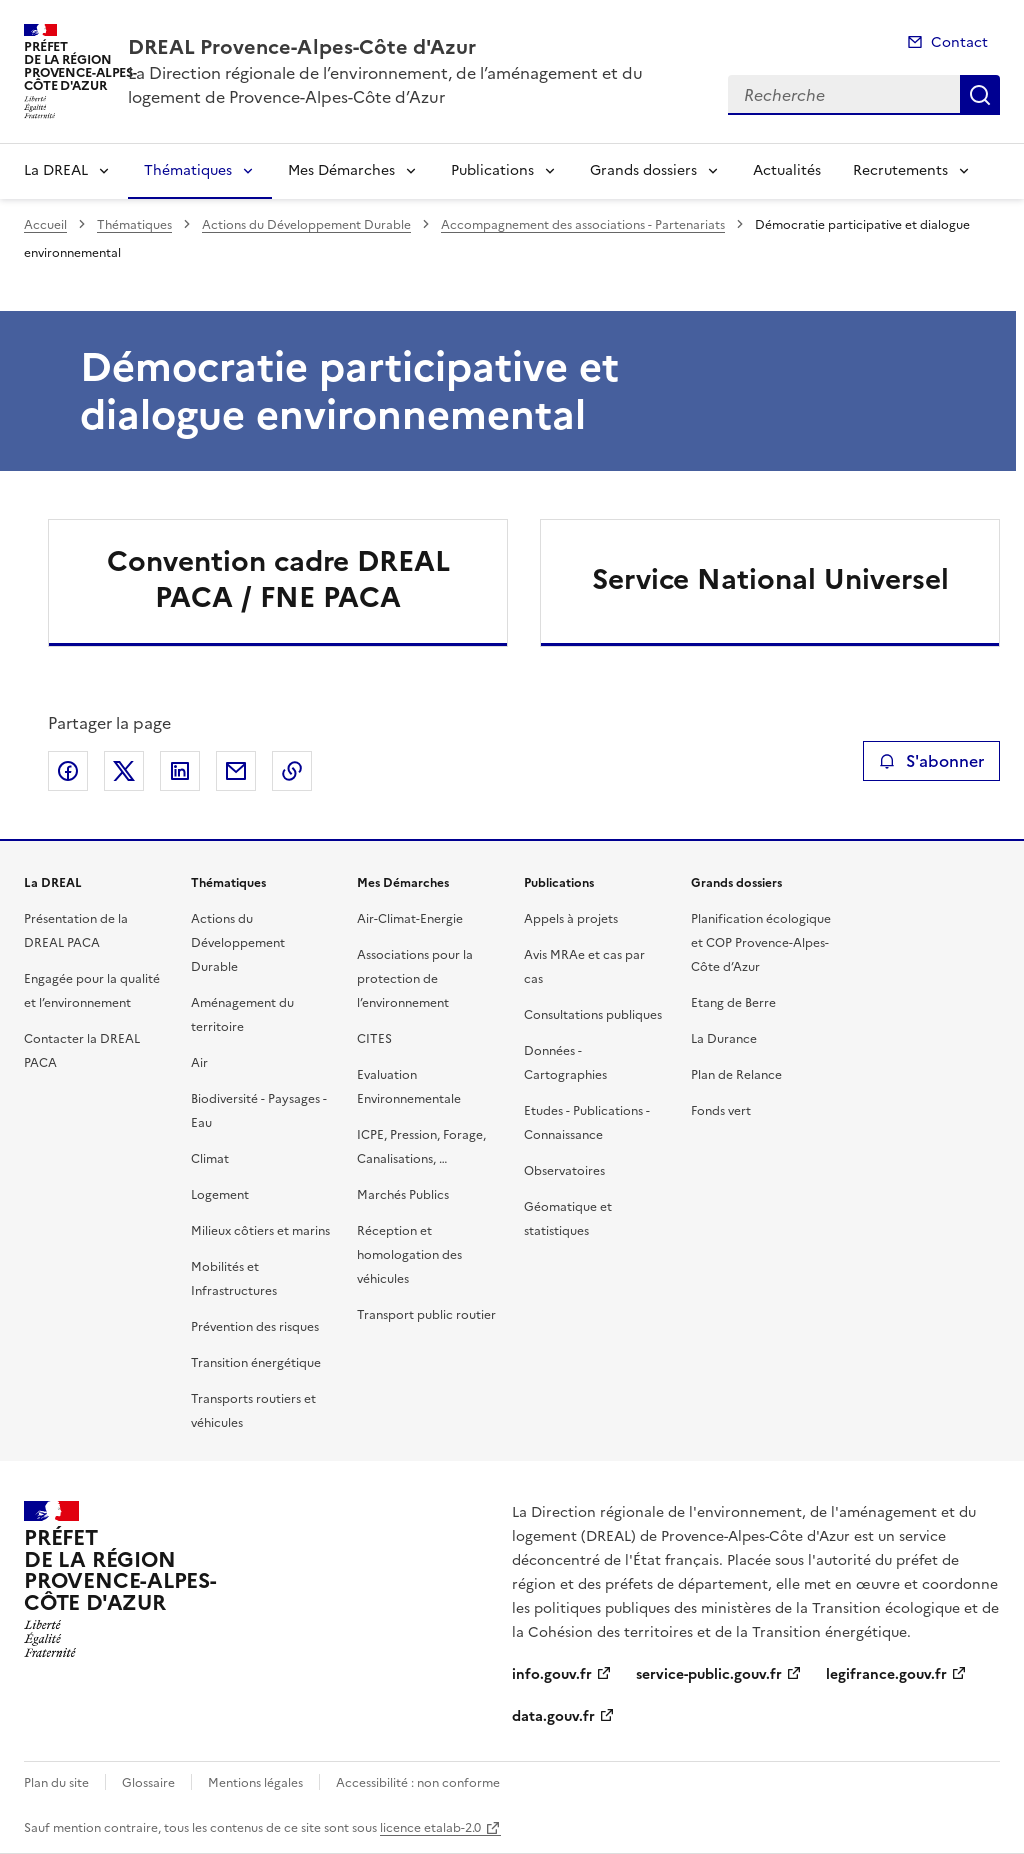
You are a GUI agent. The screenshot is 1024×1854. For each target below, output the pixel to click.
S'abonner (931, 761)
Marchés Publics (403, 1195)
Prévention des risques (255, 1327)
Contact (959, 42)
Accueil (45, 225)
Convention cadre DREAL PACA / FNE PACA (278, 579)
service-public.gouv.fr (709, 1674)
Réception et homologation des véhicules (409, 1255)
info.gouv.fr (552, 1674)
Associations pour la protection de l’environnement (415, 979)
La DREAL (56, 170)
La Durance (724, 1039)
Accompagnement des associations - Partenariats (583, 225)
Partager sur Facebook (68, 771)
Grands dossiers (643, 170)
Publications (492, 170)
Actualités (787, 170)
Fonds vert (721, 1111)
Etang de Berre (733, 1003)
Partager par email (236, 771)
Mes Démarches (341, 170)
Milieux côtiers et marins (260, 1231)
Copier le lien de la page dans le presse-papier (292, 771)
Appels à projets (571, 919)
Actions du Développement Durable (306, 225)
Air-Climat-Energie (410, 919)
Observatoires (564, 1171)
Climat (210, 1159)
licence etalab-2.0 (430, 1828)
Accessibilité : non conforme (418, 1783)
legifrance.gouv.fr (886, 1674)
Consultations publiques (593, 1015)
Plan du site (56, 1783)
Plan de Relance (736, 1075)
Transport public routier (426, 1315)
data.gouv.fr (553, 1716)
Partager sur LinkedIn (180, 771)
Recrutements (900, 170)
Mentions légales (255, 1783)
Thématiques (188, 170)
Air (199, 1063)
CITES (374, 1039)
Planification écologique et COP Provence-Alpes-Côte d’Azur (761, 943)
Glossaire (148, 1783)
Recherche (980, 95)
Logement (220, 1195)
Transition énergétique (256, 1363)
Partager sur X (124, 771)
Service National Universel (770, 579)
